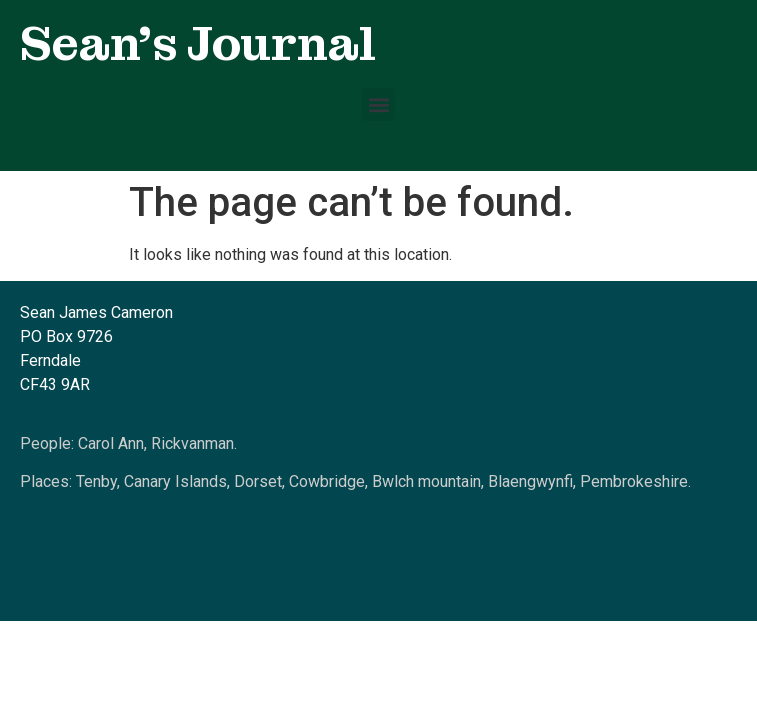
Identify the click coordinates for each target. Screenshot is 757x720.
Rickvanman (192, 443)
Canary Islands (175, 481)
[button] (378, 104)
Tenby (96, 481)
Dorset (258, 481)
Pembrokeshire (634, 481)
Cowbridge (327, 481)
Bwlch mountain (426, 481)
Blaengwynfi (530, 481)
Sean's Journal (197, 43)
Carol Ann (111, 443)
